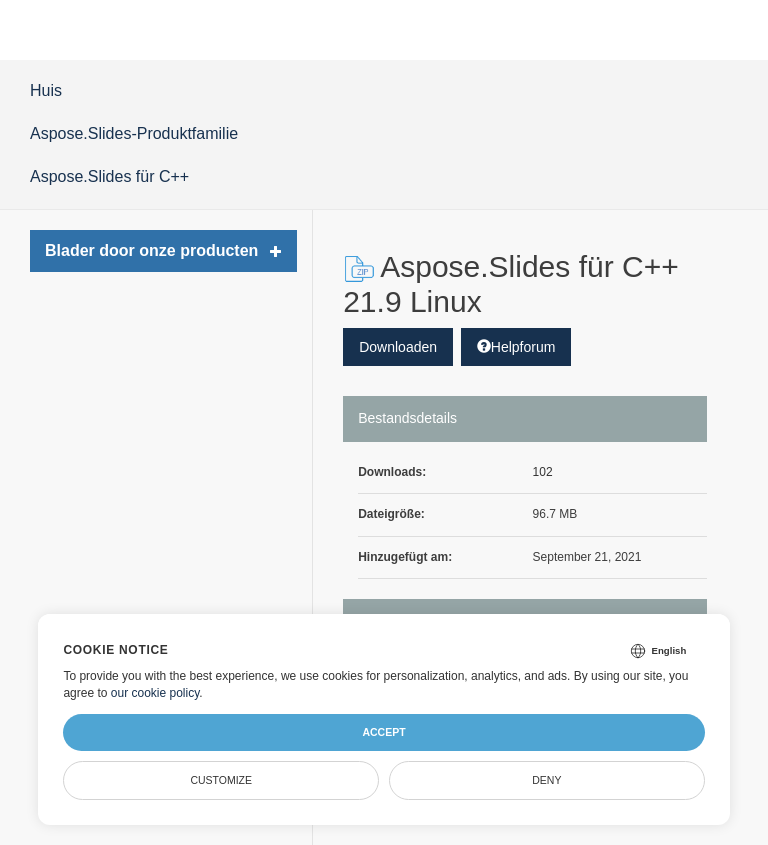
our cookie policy (155, 693)
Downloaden (398, 347)
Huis (46, 90)
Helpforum (516, 347)
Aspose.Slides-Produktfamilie (134, 133)
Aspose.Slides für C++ (109, 176)
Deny (546, 780)
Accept (383, 732)
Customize (221, 780)
